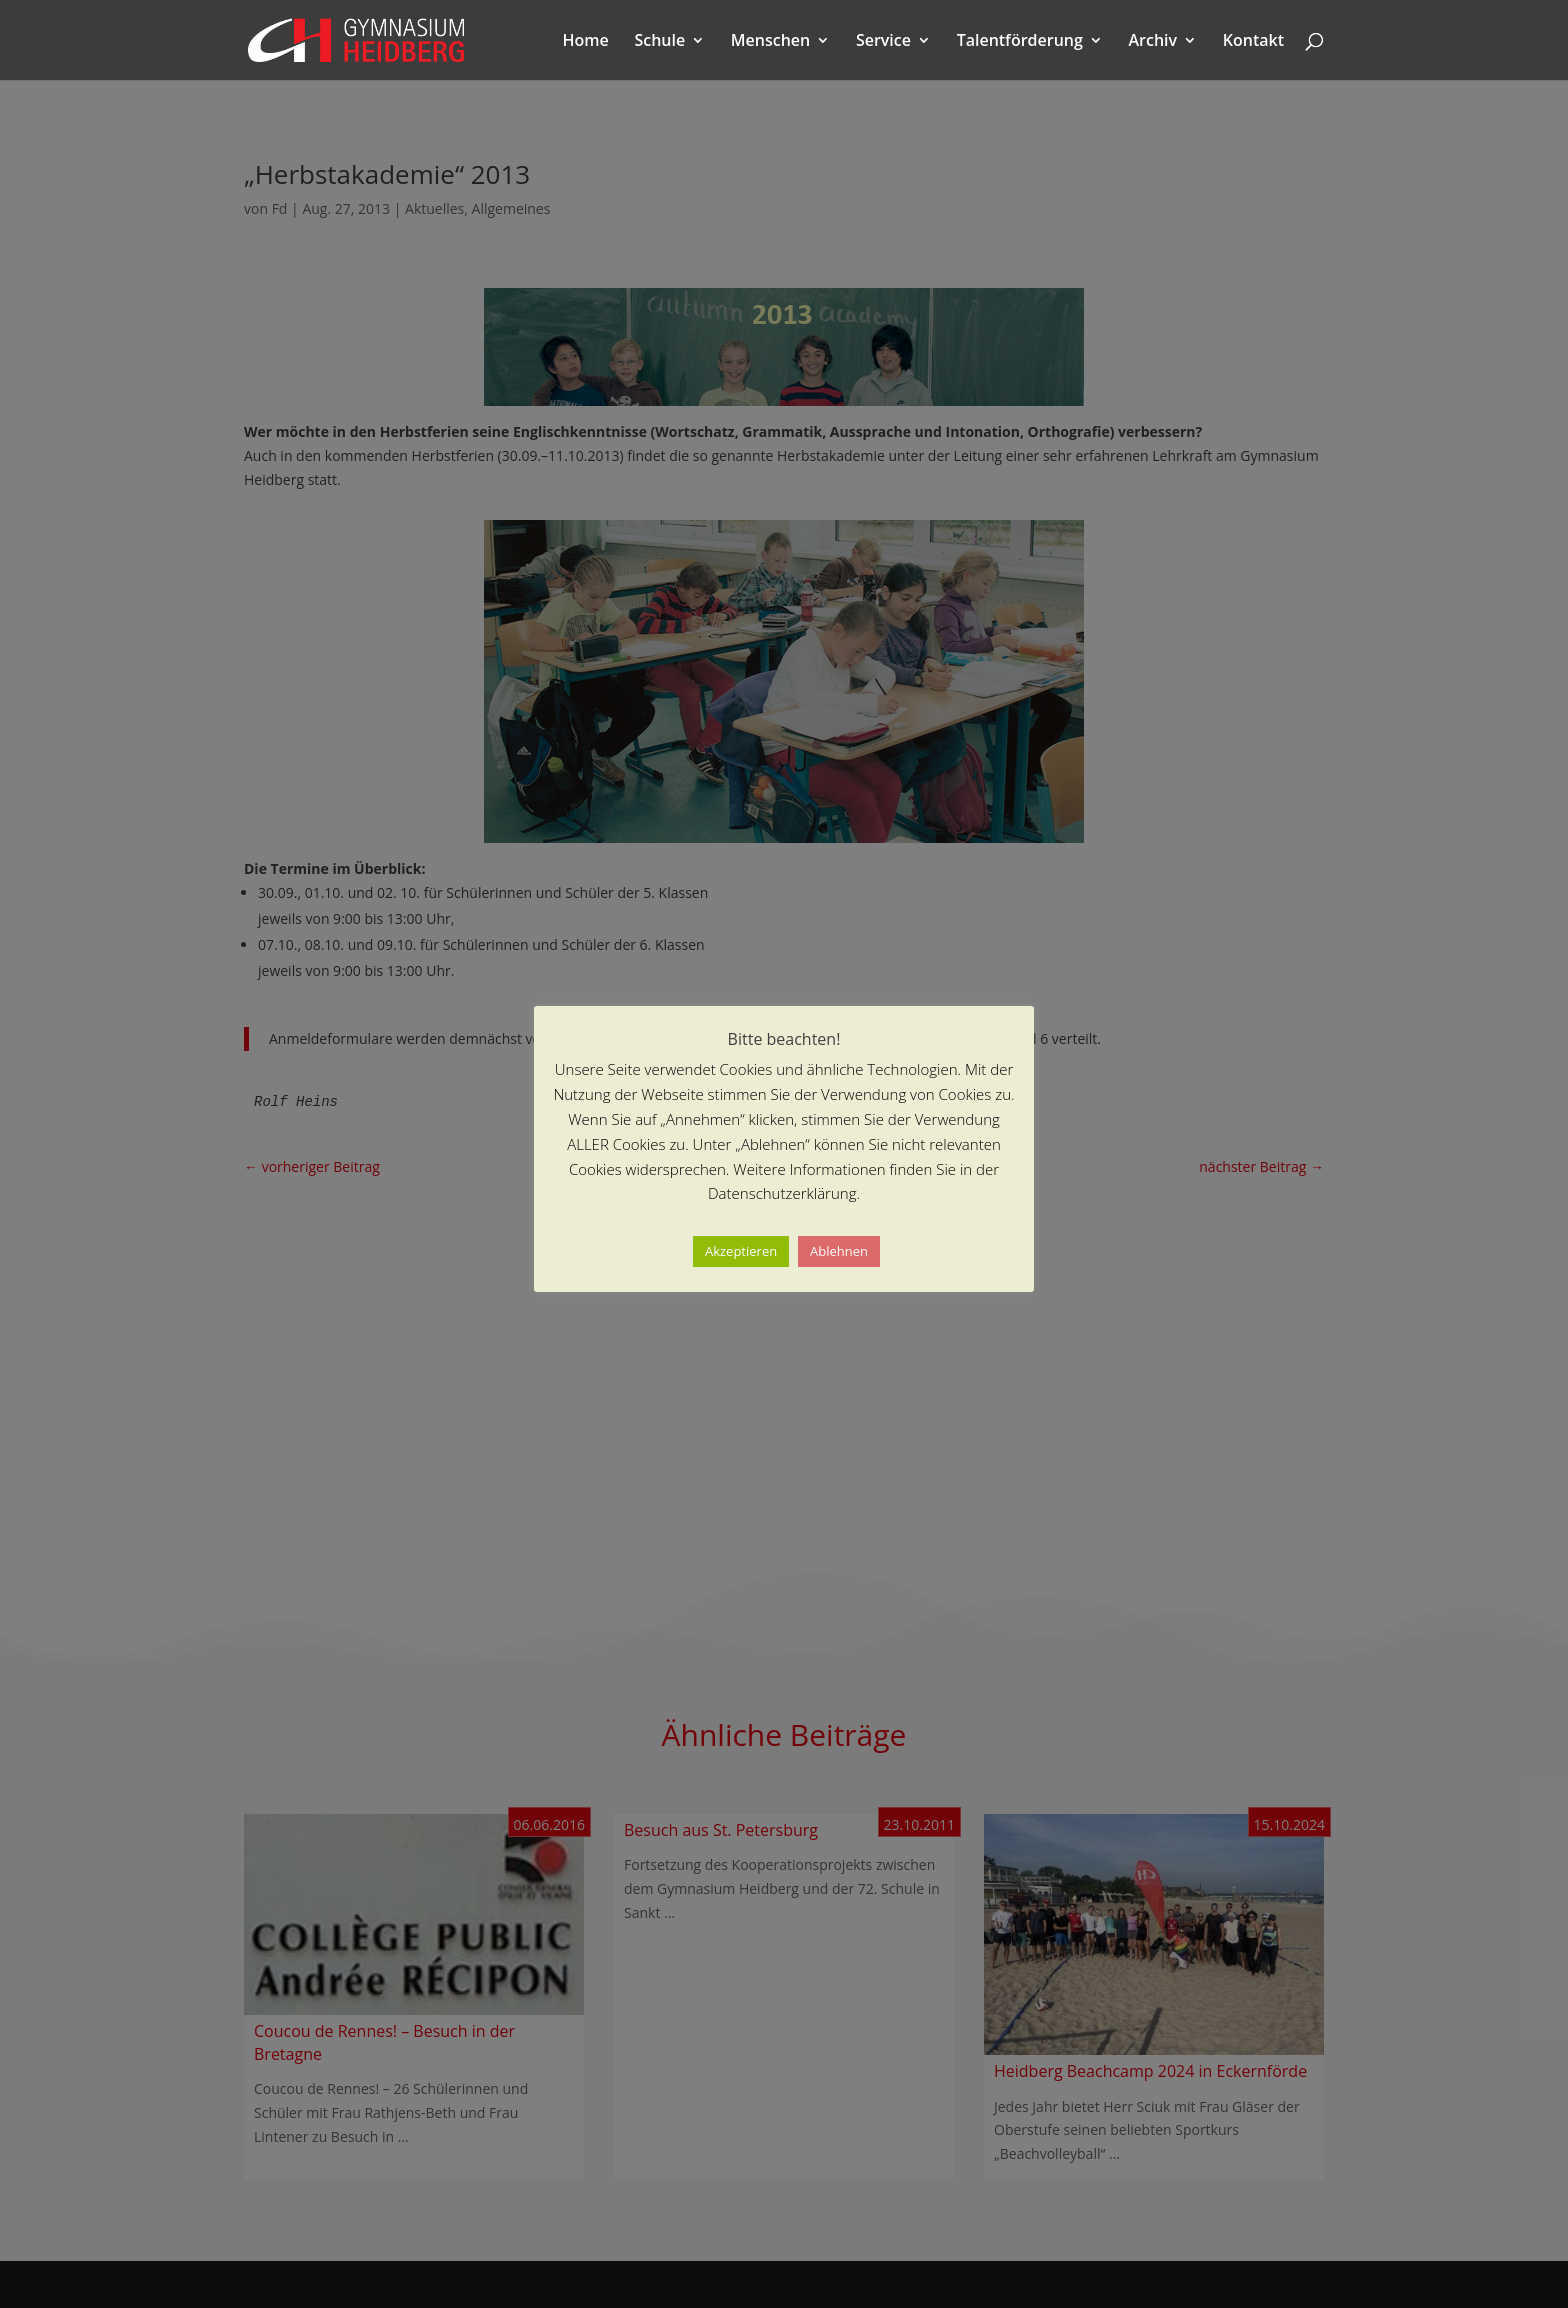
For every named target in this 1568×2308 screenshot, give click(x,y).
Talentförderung (1020, 42)
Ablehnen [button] (839, 1251)
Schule (659, 42)
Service (883, 42)
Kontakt (1253, 42)
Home (586, 42)
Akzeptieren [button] (741, 1251)
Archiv (1153, 42)
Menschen (770, 42)
